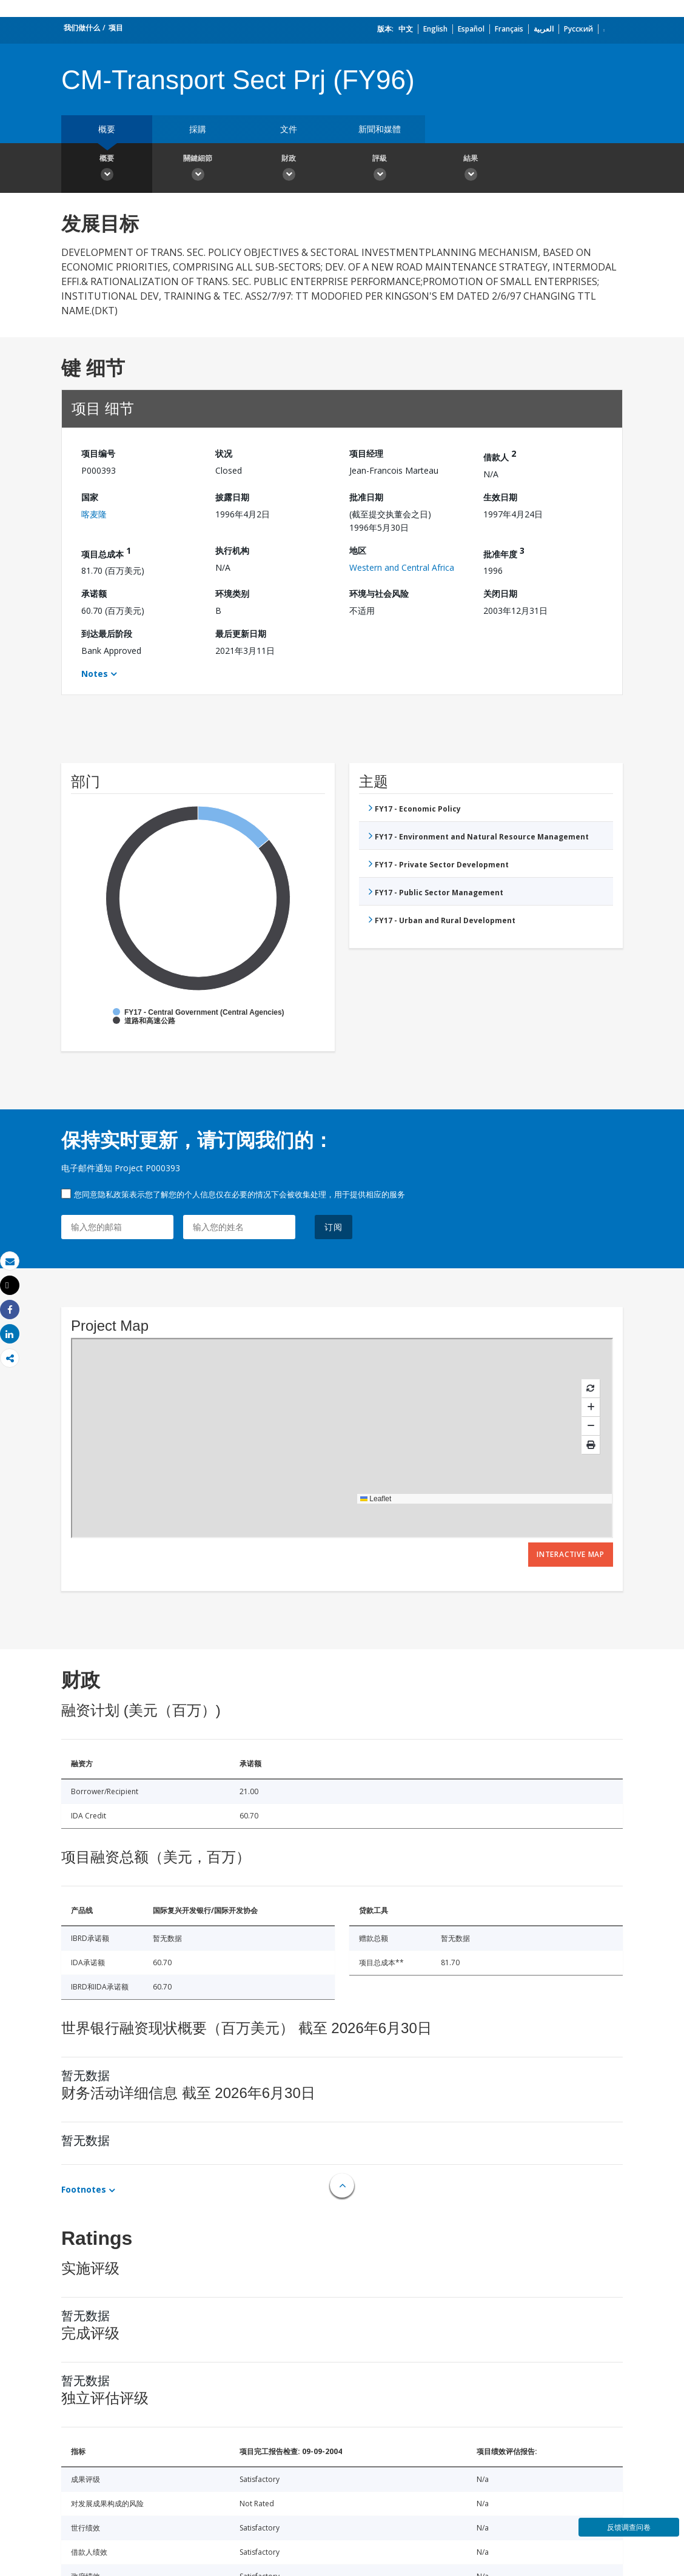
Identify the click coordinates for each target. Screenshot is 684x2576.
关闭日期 (500, 593)
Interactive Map (571, 1554)
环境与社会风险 (379, 593)
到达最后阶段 (106, 633)
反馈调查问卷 (629, 2527)
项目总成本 (106, 552)
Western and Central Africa (401, 567)
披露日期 (232, 497)
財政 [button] (288, 169)
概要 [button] (106, 169)
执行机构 (232, 550)
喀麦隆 (94, 514)
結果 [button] (470, 169)
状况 (223, 453)
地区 (357, 550)
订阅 (333, 1227)
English (435, 29)
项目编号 (98, 453)
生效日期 (500, 497)
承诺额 (94, 593)
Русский (578, 29)
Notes (94, 673)
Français (509, 29)
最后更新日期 (240, 633)
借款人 (499, 455)
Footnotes (83, 2189)
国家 (89, 497)
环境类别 (232, 593)
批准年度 (504, 552)
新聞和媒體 (379, 129)
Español (471, 29)
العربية (544, 29)
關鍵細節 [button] (197, 169)
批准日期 (366, 497)
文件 (288, 129)
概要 (106, 129)
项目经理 (366, 453)
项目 (116, 27)
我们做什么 (82, 27)
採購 (197, 129)
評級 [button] (379, 169)
